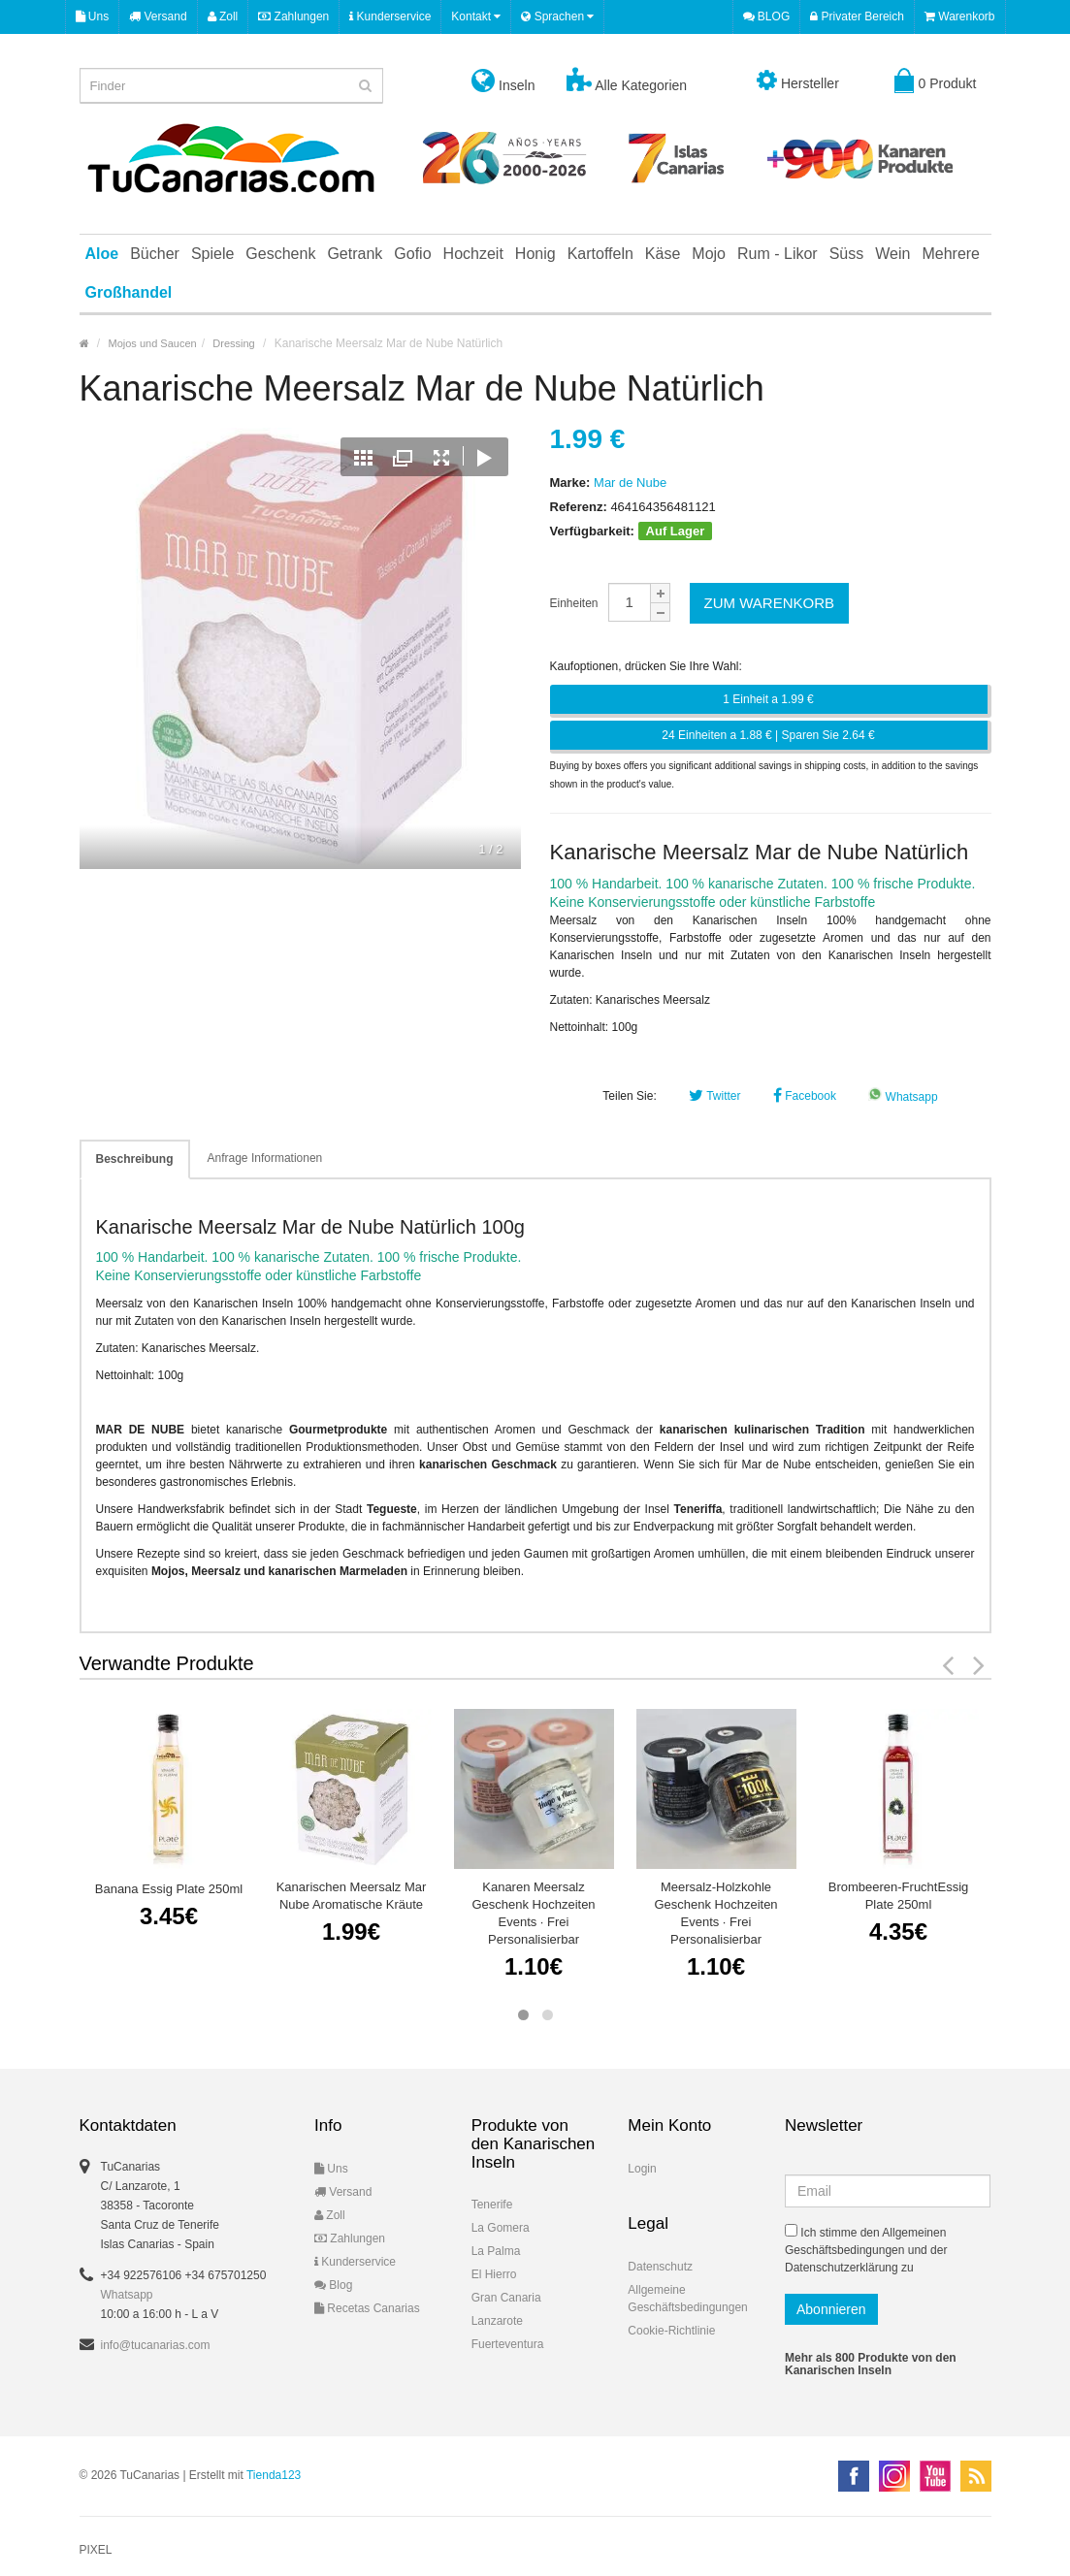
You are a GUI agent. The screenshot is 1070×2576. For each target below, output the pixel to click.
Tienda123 (273, 2475)
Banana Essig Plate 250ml (169, 1889)
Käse (662, 253)
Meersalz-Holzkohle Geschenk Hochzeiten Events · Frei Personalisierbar (715, 1913)
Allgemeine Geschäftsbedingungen (687, 2298)
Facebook (804, 1096)
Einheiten (574, 603)
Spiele (212, 253)
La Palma (496, 2251)
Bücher (154, 253)
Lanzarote (497, 2321)
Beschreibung (135, 1159)
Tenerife (492, 2204)
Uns (93, 16)
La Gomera (500, 2228)
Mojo (709, 253)
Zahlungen (293, 16)
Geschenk (280, 253)
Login (642, 2168)
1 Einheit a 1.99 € (768, 699)
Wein (892, 253)
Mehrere (951, 253)
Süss (846, 253)
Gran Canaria (506, 2297)
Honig (535, 253)
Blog (333, 2285)
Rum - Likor (777, 253)
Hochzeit (473, 253)
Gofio (412, 253)
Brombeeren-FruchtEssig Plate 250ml (898, 1896)
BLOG (767, 16)
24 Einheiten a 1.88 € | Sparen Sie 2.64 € (768, 735)
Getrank (354, 253)
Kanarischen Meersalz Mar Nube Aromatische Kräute (351, 1896)
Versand (157, 16)
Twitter (714, 1096)
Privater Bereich (857, 16)
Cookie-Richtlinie (671, 2330)
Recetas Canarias (367, 2308)
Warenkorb (959, 16)
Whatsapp (902, 1097)
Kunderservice (390, 16)
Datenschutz (660, 2266)
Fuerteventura (507, 2344)
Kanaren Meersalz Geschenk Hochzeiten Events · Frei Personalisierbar (533, 1913)
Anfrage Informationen (265, 1158)
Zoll (223, 16)
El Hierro (494, 2274)
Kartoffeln (600, 253)
